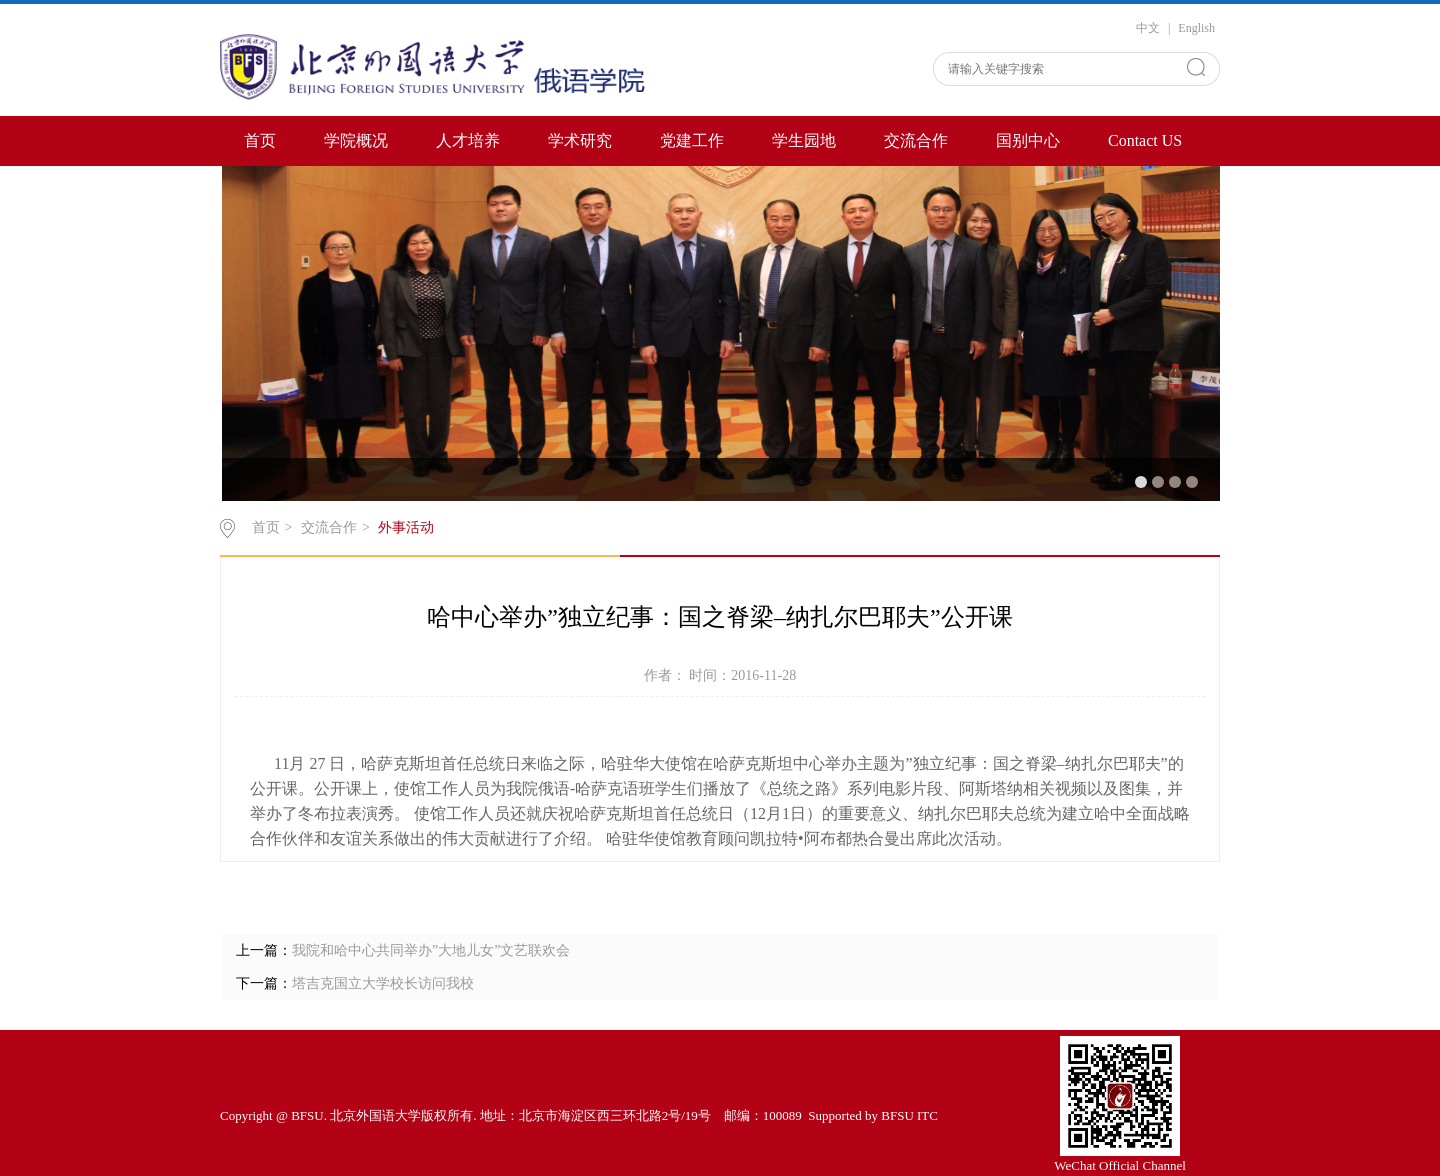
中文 (1148, 28)
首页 (260, 140)
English (1196, 28)
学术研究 (580, 140)
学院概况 (356, 140)
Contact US (1145, 140)
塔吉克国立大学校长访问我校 (383, 983)
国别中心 (1028, 140)
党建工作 (692, 140)
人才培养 (468, 140)
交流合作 (916, 140)
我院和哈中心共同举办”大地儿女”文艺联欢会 (431, 950)
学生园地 (804, 140)
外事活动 (406, 527)
